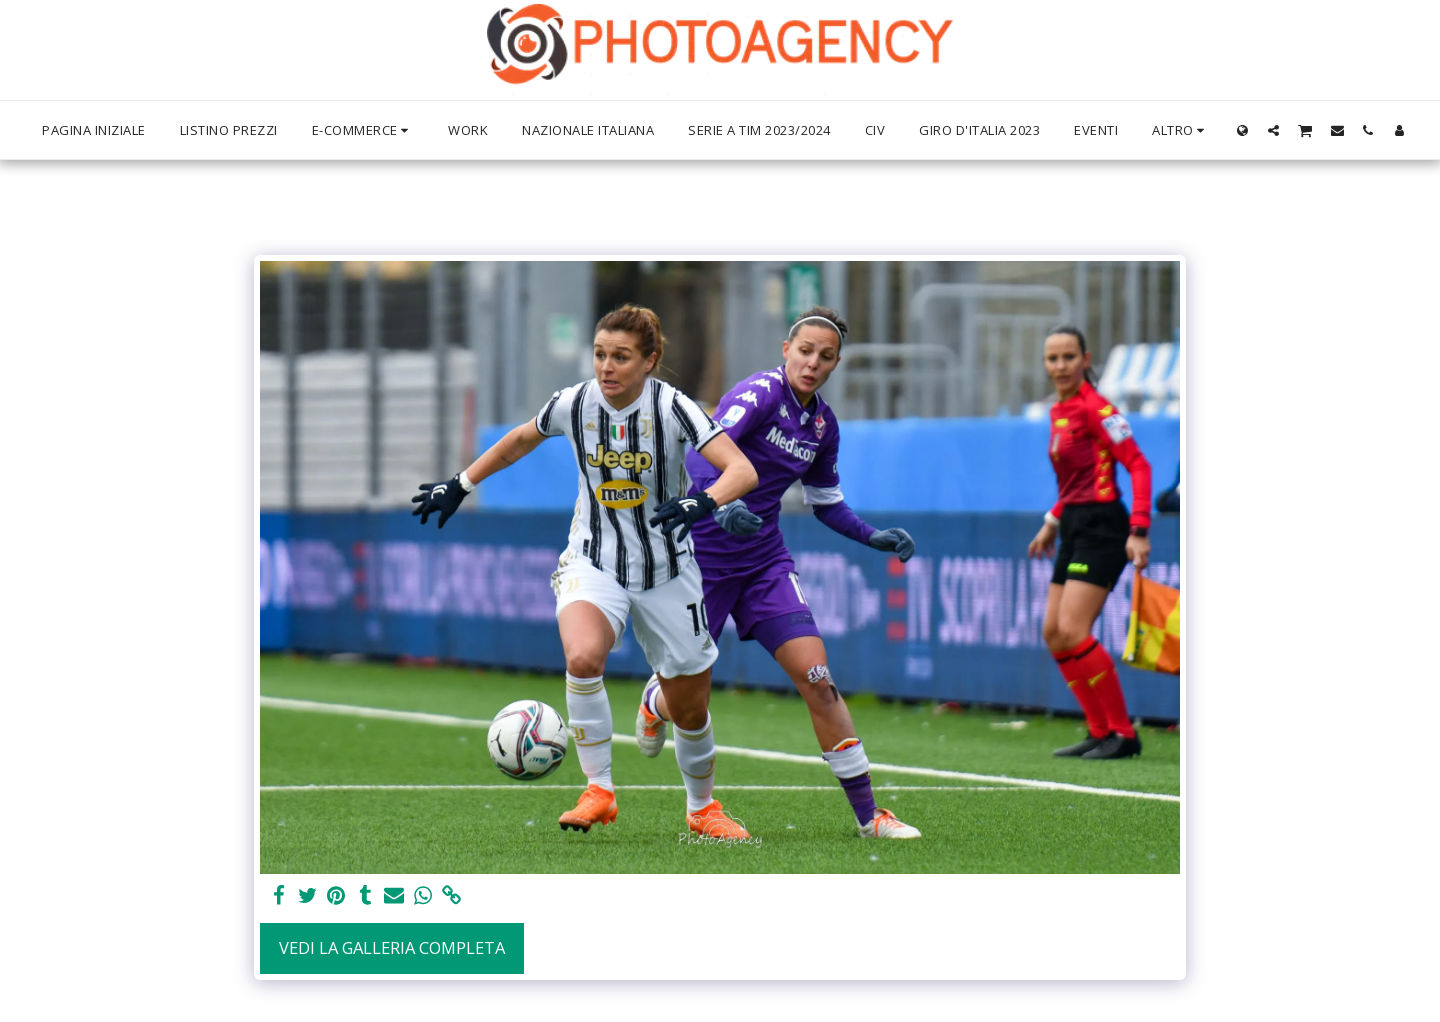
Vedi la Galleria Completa (392, 947)
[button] (1273, 130)
